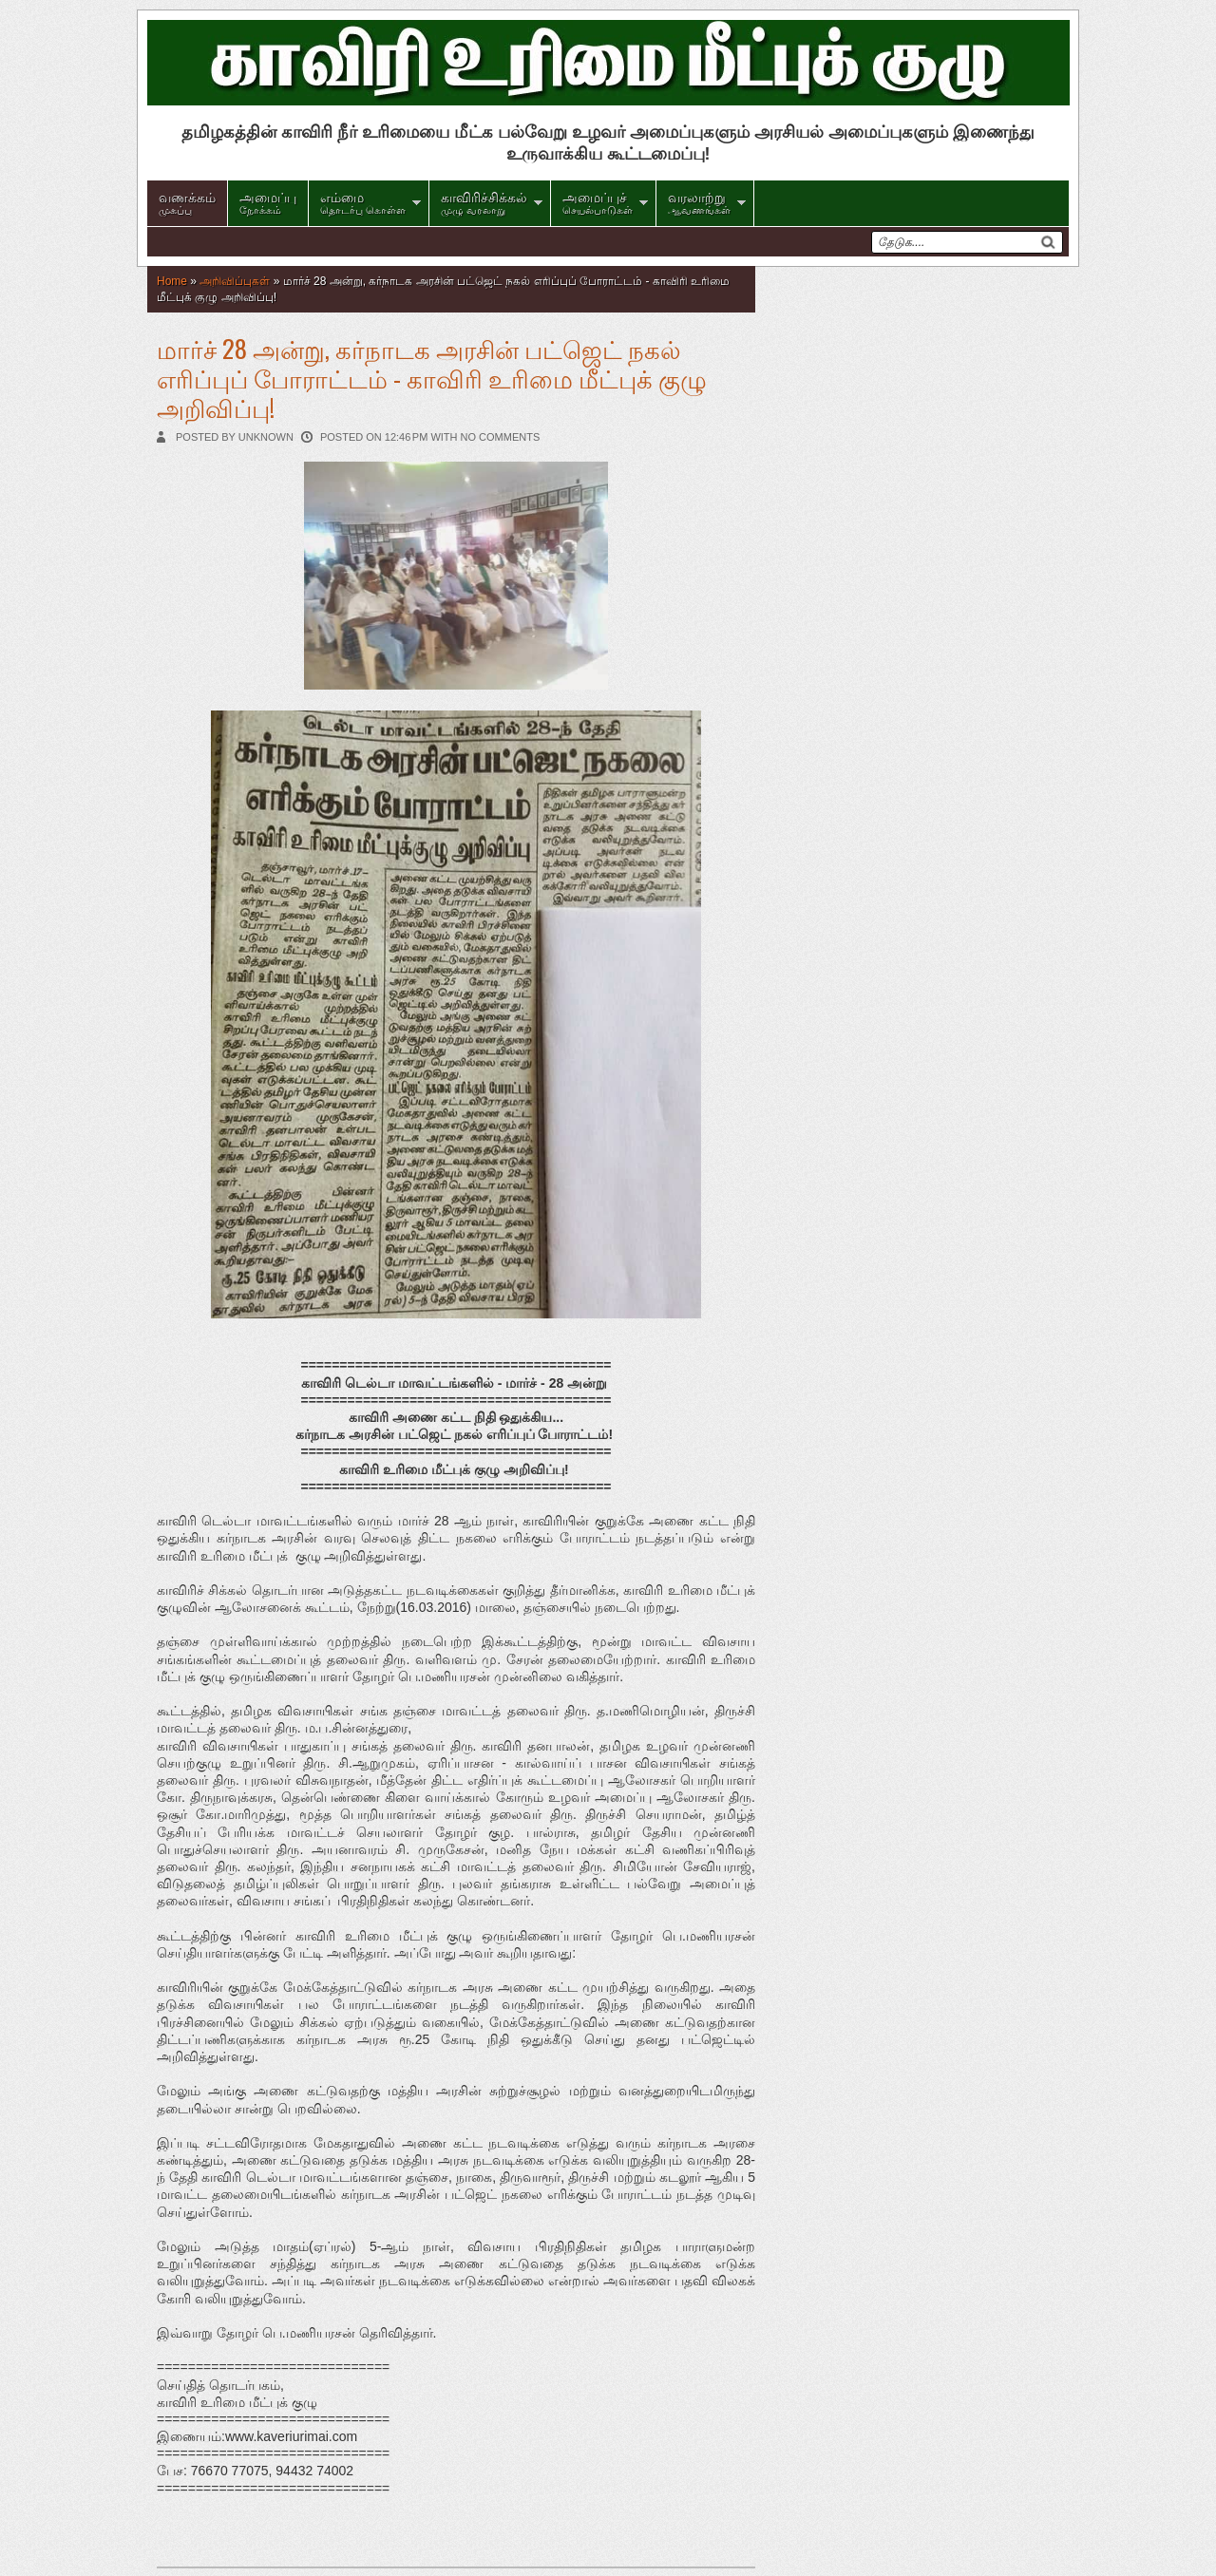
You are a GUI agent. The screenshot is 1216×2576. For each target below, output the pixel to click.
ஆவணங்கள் (699, 201)
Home (172, 281)
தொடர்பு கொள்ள (363, 201)
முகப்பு (187, 201)
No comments (501, 437)
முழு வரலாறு (484, 201)
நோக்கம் (267, 201)
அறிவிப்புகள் (235, 281)
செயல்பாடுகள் (597, 201)
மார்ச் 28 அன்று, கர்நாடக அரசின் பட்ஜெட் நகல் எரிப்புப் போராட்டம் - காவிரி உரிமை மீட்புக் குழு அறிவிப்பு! (432, 378)
